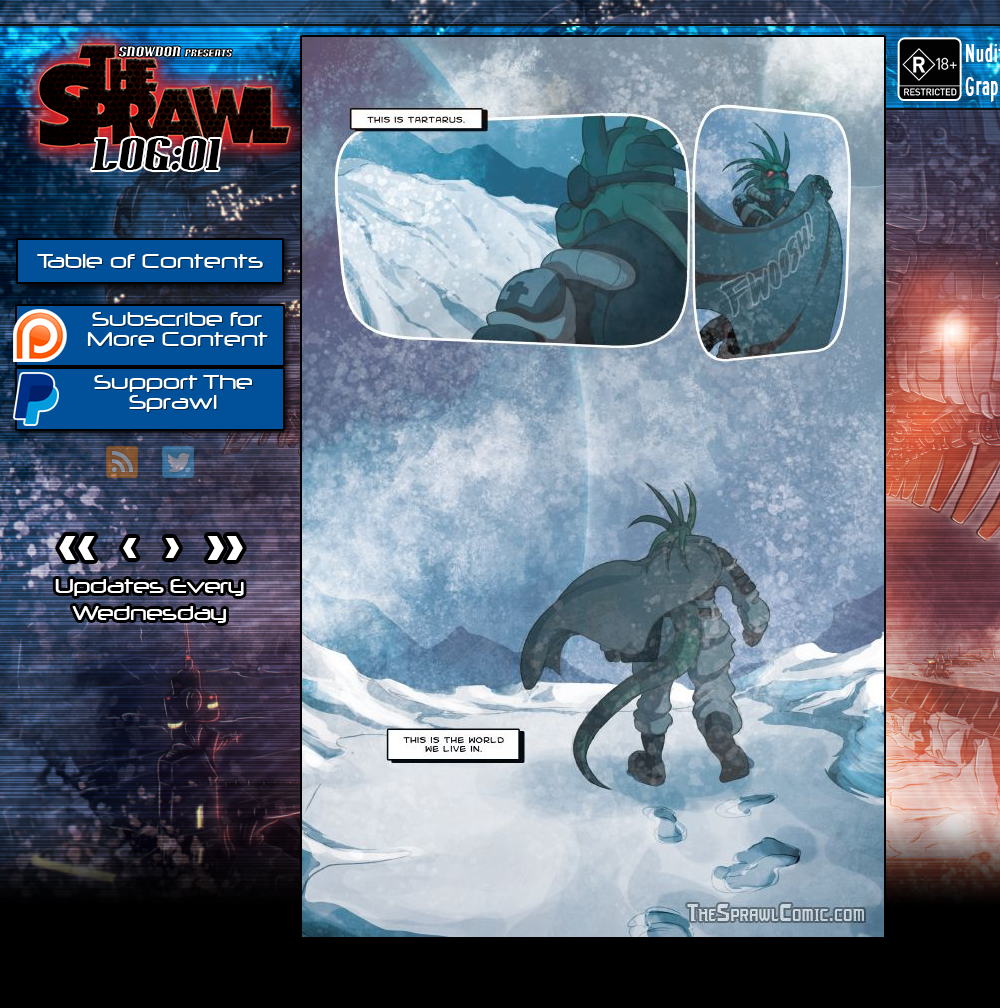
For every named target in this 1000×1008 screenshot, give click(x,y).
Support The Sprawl (134, 397)
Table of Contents (150, 261)
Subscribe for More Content (141, 334)
